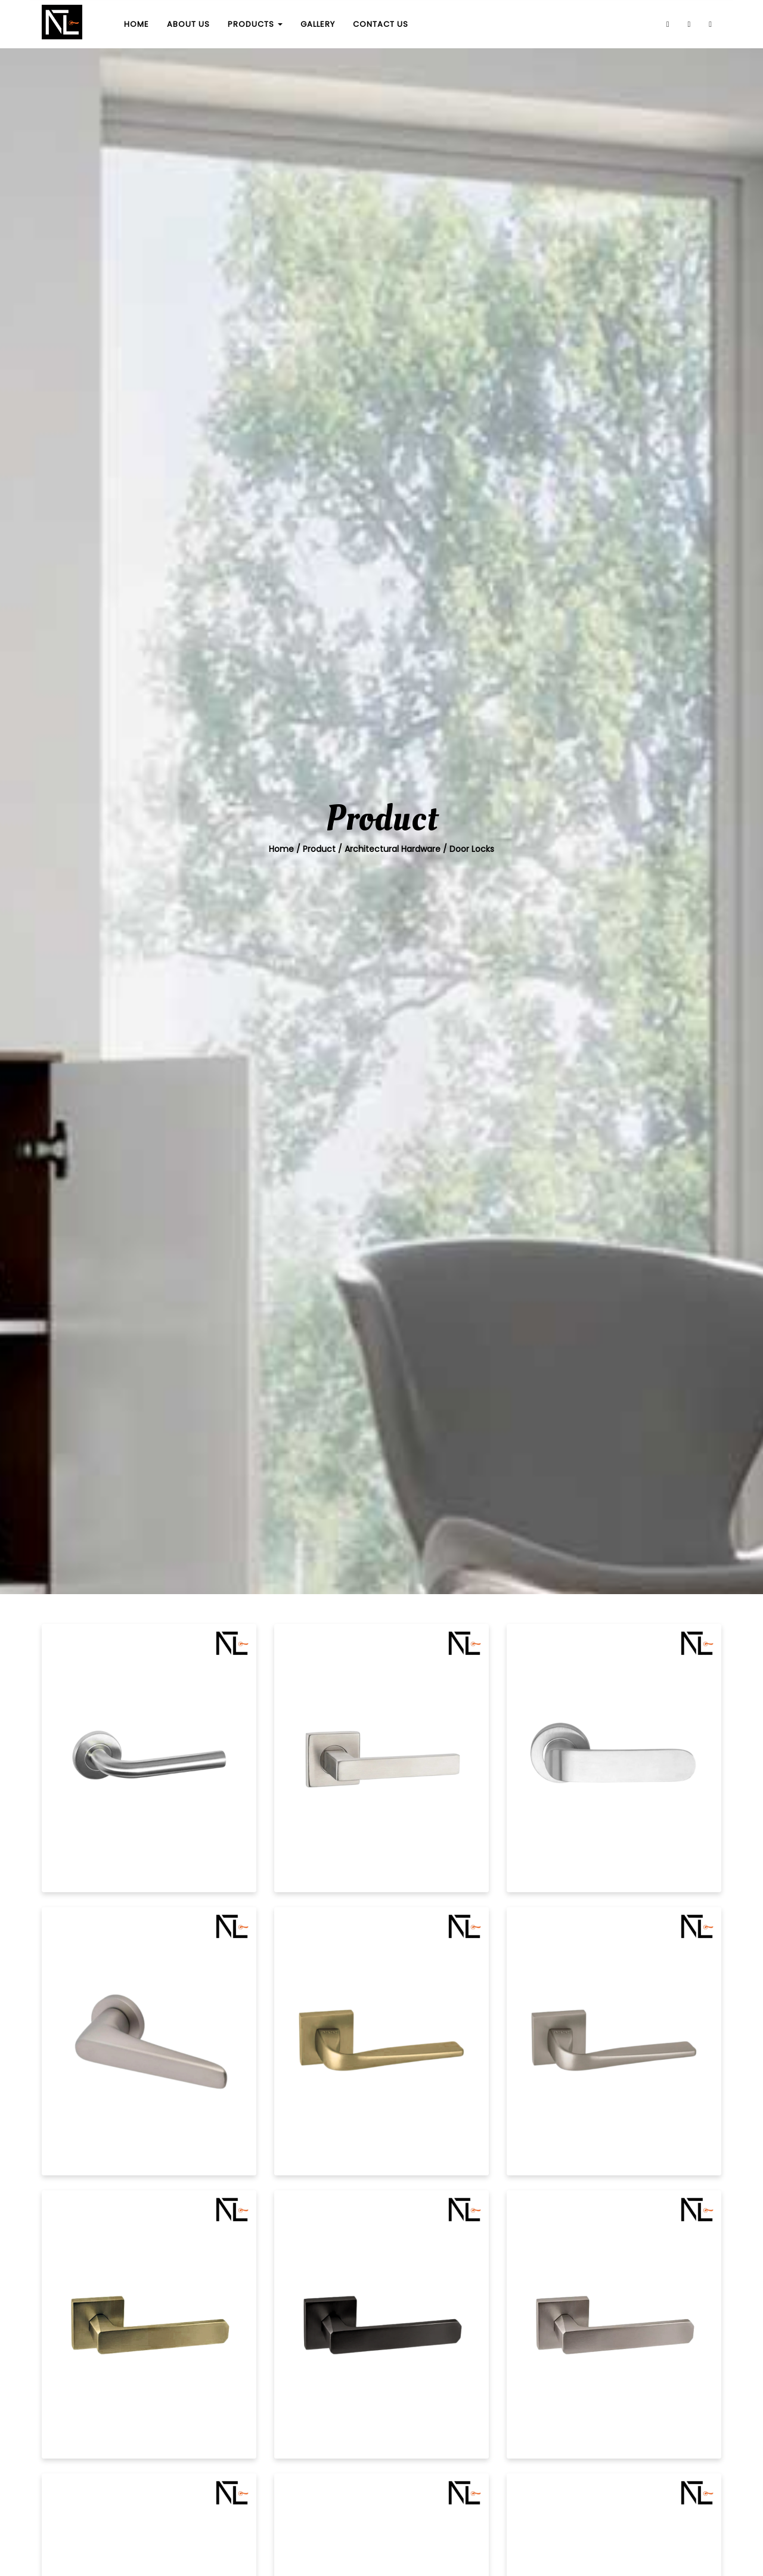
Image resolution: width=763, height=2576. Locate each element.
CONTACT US (380, 24)
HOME (136, 24)
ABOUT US (188, 24)
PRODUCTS (255, 24)
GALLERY (317, 24)
